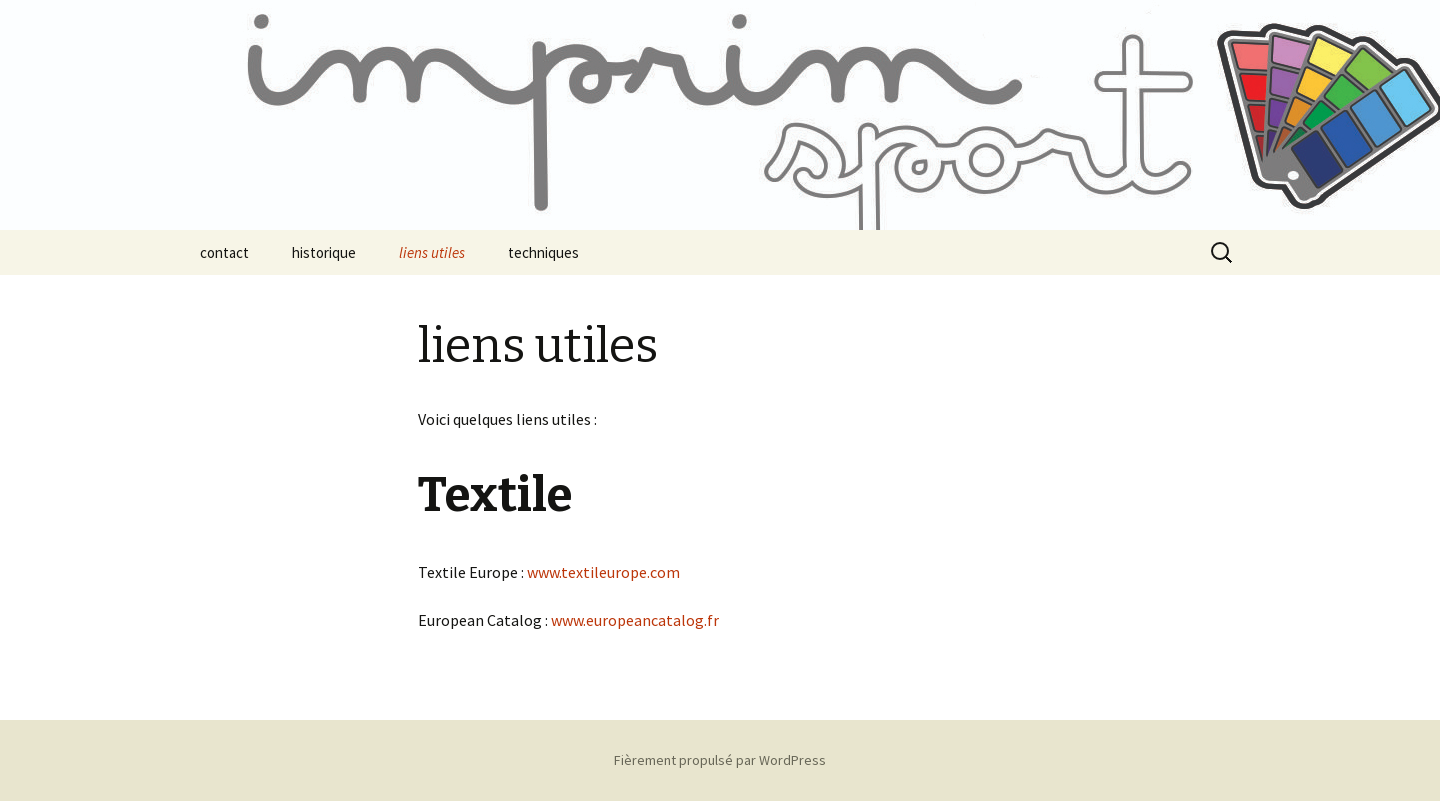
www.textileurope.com (603, 572)
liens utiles (432, 252)
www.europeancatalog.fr (635, 620)
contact (224, 252)
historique (324, 252)
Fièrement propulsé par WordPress (720, 760)
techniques (543, 252)
